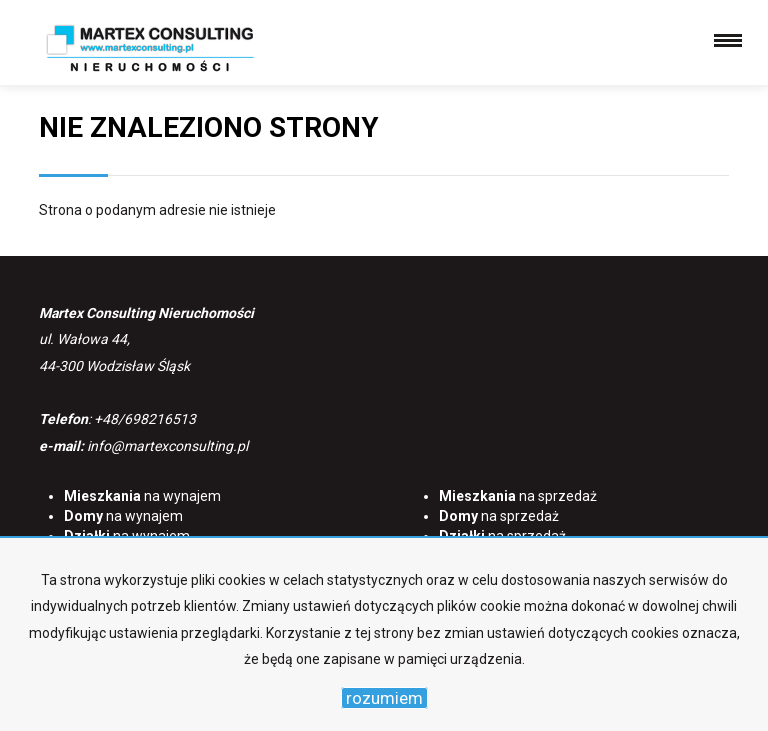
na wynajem (142, 496)
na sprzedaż (518, 496)
